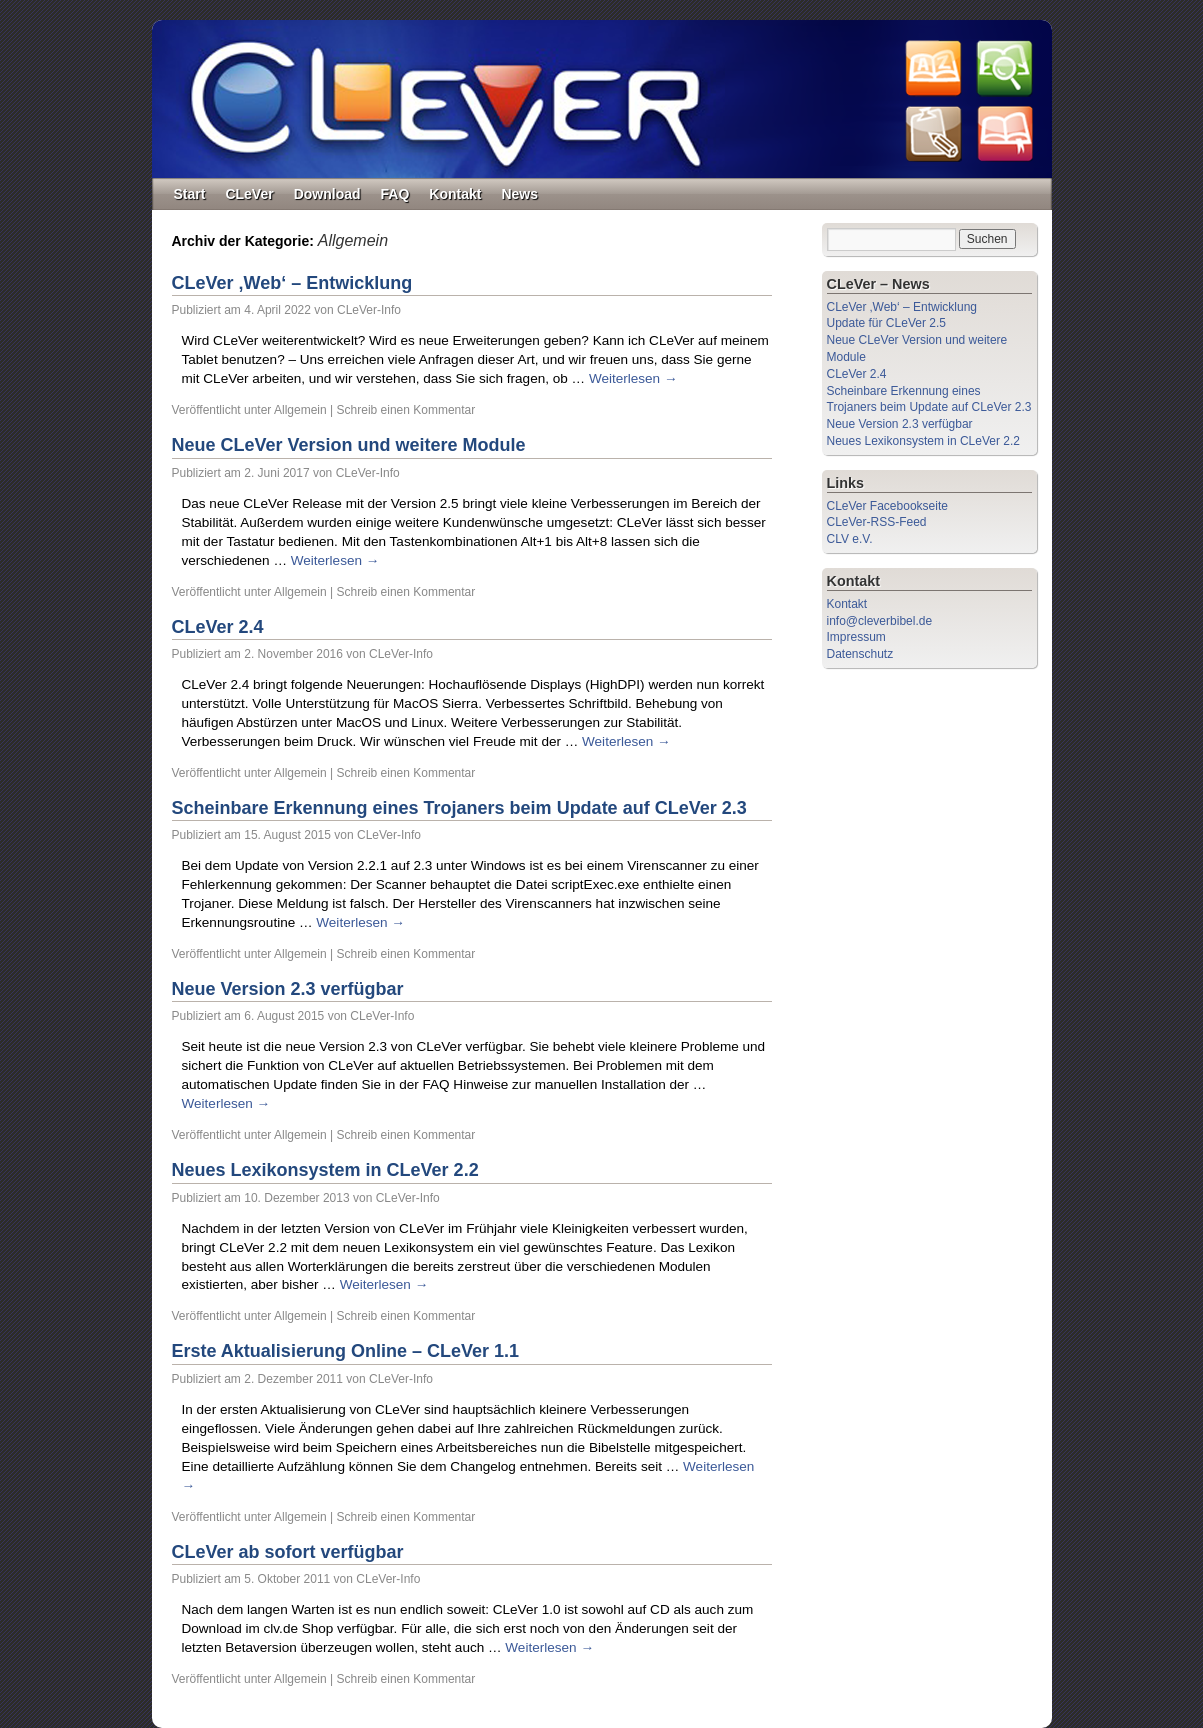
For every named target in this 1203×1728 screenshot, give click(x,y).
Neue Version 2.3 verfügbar (288, 989)
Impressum (856, 637)
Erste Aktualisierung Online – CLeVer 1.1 (345, 1351)
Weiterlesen (633, 378)
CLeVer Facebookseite (887, 506)
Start (190, 194)
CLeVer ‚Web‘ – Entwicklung (292, 283)
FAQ (395, 194)
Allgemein (300, 410)
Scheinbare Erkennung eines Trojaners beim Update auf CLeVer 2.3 (459, 808)
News (519, 194)
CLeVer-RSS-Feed (877, 522)
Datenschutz (860, 654)
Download (327, 194)
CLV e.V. (850, 539)
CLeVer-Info (369, 310)
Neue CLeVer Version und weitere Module (349, 445)
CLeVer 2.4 (218, 627)
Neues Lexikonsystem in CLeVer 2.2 (325, 1170)
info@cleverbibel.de (880, 621)
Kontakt (455, 194)
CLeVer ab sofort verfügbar (288, 1552)
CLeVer (249, 194)
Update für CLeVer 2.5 (886, 323)
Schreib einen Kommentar (406, 410)
